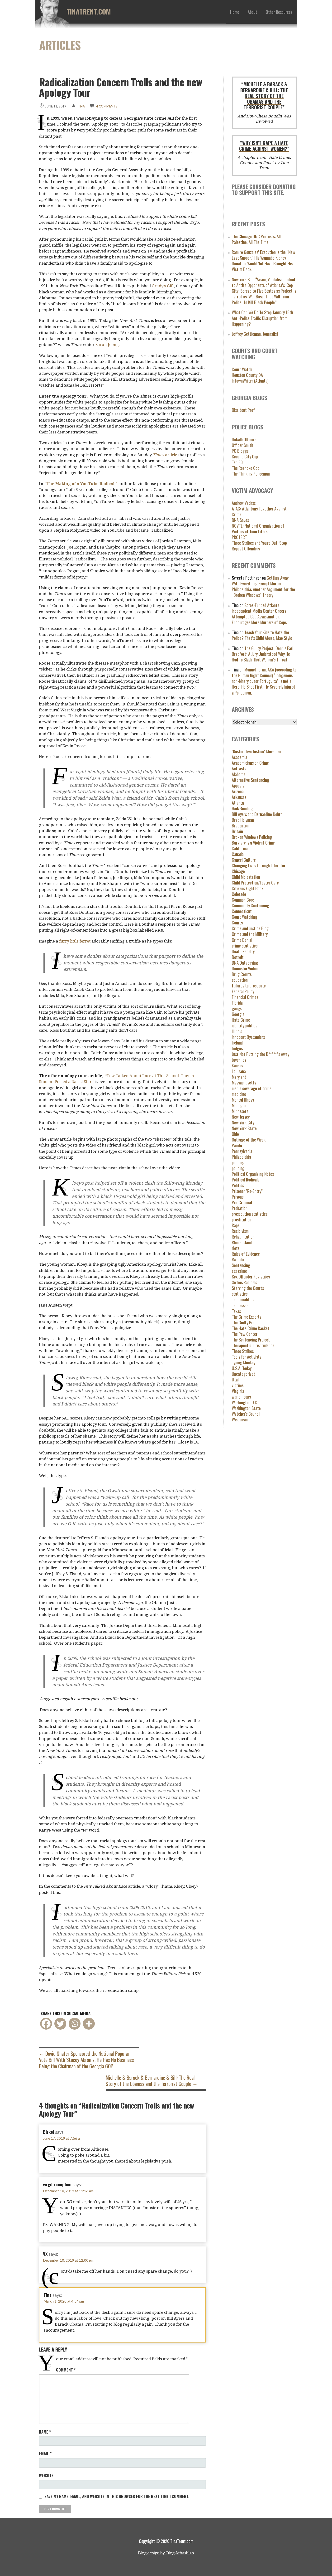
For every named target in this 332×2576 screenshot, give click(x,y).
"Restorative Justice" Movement (257, 751)
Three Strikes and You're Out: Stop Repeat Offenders (259, 546)
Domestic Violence (246, 968)
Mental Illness (243, 1099)
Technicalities (243, 1299)
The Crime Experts (246, 1316)
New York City (243, 1122)
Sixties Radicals (244, 1282)
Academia (239, 757)
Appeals (238, 785)
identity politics (244, 1025)
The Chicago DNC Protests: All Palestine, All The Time (256, 239)
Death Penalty (243, 951)
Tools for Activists (246, 1356)
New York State (244, 1128)
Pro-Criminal (242, 1202)
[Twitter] (60, 2023)
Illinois (237, 1031)
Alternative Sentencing (250, 780)
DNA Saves (240, 520)
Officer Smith (242, 445)
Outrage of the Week (249, 1139)
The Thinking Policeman (251, 473)
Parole (237, 1145)
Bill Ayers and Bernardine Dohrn (257, 814)
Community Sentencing (250, 905)
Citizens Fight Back (247, 888)
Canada (238, 854)
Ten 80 (237, 462)
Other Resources (279, 12)
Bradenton (240, 825)
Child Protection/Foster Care (255, 882)
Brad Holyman (243, 820)
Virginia (238, 1391)
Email (45, 2453)
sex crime (239, 1271)
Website (46, 2475)
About (252, 12)
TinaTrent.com (88, 11)
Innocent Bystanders (248, 1037)
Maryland (239, 1077)
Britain (237, 831)
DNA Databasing (245, 962)
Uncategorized (243, 1374)
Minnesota (240, 1111)
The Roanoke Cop (245, 468)
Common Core (243, 899)
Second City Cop (245, 456)
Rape (236, 1225)
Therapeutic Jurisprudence (253, 1345)
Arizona (238, 791)
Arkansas (239, 797)
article (165, 454)
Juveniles (239, 1059)
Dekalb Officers (244, 439)
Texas (236, 1311)
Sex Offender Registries (251, 1276)
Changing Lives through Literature (259, 865)
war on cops (241, 1396)
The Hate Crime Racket (250, 1328)
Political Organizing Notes (253, 1174)
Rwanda (238, 1259)
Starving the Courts (248, 1288)
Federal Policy (243, 991)
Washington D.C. (245, 1402)
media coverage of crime (251, 1088)
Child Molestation (246, 877)
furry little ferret (74, 941)
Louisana (239, 1071)
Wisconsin (240, 1419)
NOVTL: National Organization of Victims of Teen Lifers (258, 528)
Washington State (246, 1408)
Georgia (238, 1014)
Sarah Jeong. (107, 344)
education (240, 980)
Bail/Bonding (242, 808)
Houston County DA (247, 375)
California (240, 848)
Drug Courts (241, 974)
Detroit (238, 957)
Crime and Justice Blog (250, 928)
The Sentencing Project (251, 1339)
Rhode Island (242, 1242)
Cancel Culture (244, 859)
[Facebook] (46, 2023)
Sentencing (241, 1265)
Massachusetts (244, 1082)
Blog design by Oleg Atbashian (166, 2552)
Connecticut (242, 911)
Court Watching (244, 917)
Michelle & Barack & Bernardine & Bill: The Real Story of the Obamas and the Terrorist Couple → (152, 2080)
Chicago (238, 871)
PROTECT (239, 537)
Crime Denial (242, 940)
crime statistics (244, 945)
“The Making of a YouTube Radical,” (81, 483)
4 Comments (107, 106)
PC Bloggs (240, 450)
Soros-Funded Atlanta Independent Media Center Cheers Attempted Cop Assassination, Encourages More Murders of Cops (259, 613)
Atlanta (238, 802)
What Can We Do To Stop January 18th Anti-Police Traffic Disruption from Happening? (262, 318)
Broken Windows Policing (252, 837)
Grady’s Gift (163, 285)
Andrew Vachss (244, 503)
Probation (239, 1208)
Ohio (235, 1134)
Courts (237, 922)
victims (237, 1385)
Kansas (237, 1065)
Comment (66, 2370)
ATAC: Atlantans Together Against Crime (259, 511)
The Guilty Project (246, 1322)
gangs (237, 1008)
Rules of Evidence (246, 1253)
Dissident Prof (243, 410)
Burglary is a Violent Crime (253, 842)
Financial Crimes (245, 997)
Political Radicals (245, 1179)
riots (235, 1248)
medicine (239, 1094)
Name (45, 2432)
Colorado (239, 894)
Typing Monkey (243, 1362)
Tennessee (240, 1305)
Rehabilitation (243, 1236)
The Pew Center (244, 1334)
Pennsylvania (242, 1151)
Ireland (237, 1042)
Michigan (239, 1105)
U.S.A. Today (241, 1368)
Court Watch (242, 369)
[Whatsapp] (74, 2023)
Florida (237, 1002)
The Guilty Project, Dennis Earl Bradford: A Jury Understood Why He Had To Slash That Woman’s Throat (262, 654)
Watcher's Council (246, 1413)
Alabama (238, 774)
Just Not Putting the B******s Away (260, 1054)
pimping (238, 1162)
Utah (236, 1379)
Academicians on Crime (250, 762)
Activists (239, 768)
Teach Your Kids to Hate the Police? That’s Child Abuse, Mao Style (262, 635)
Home (234, 12)
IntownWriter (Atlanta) (250, 380)
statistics (239, 1293)
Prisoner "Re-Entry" (247, 1191)
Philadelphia (241, 1156)
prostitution (241, 1219)
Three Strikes (243, 1351)
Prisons (237, 1196)
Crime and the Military (250, 934)
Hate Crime (241, 1019)
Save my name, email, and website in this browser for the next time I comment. (116, 2496)
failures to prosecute (249, 985)
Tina (81, 106)
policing (238, 1168)
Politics (238, 1185)
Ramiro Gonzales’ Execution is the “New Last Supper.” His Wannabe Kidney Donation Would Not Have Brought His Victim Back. (263, 260)
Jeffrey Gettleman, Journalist (255, 334)
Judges (237, 1048)
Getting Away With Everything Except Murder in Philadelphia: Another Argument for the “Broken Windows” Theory (263, 586)
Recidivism (240, 1231)
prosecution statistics (249, 1213)
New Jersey (241, 1116)
